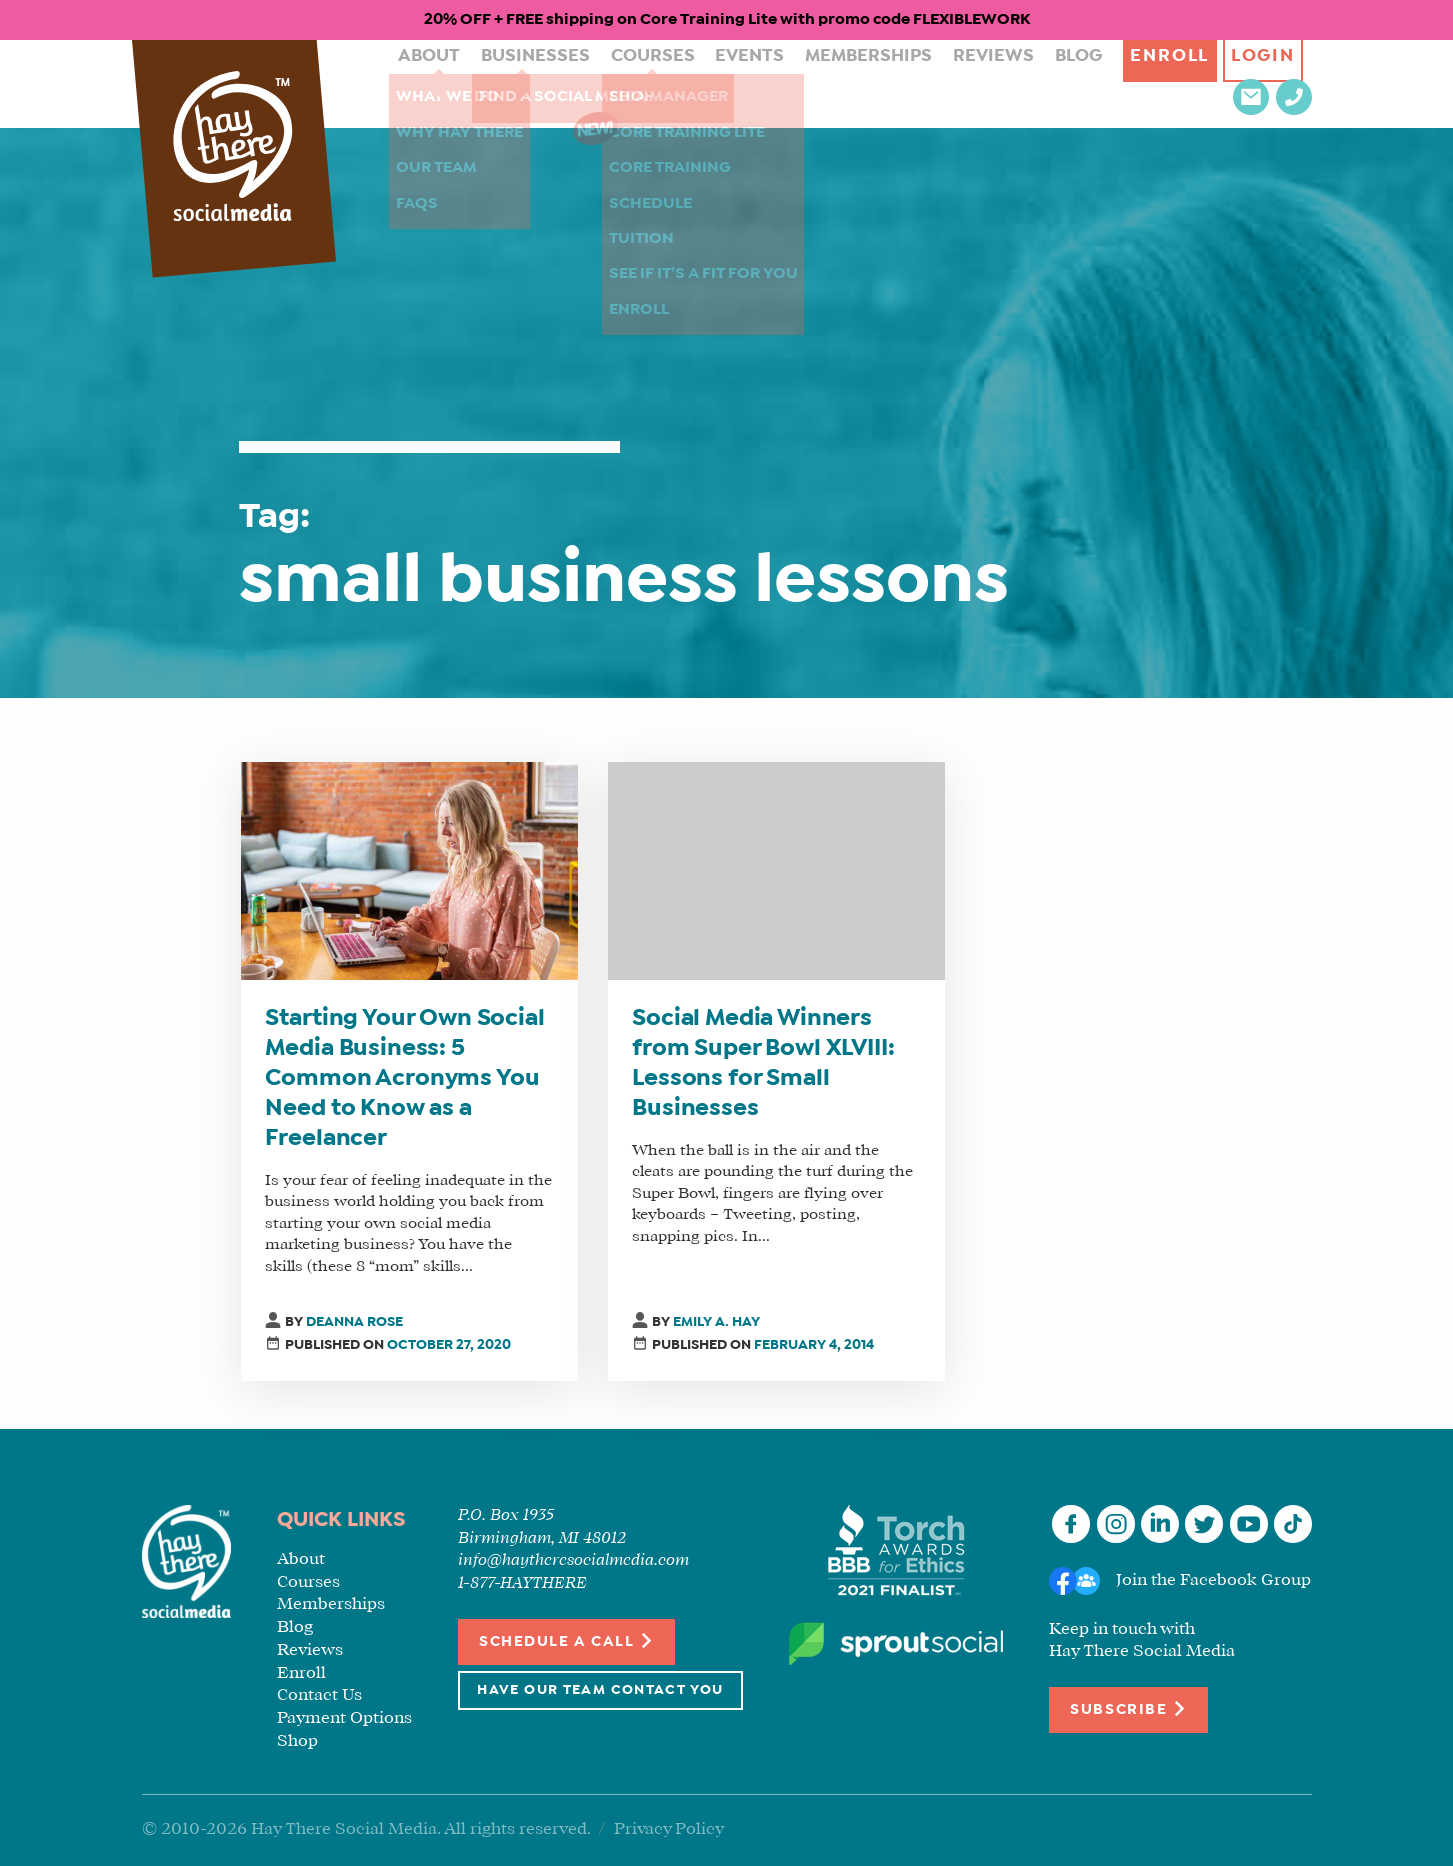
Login (1178, 83)
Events (694, 83)
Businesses (502, 83)
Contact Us (319, 1695)
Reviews (910, 83)
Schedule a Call (566, 1640)
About (407, 83)
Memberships (799, 83)
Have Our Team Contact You (600, 1690)
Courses (607, 83)
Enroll (1077, 83)
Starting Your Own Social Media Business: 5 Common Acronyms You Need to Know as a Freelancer (404, 1079)
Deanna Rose (354, 1322)
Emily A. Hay (716, 1322)
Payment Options (344, 1718)
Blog (985, 83)
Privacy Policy (669, 1829)
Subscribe (1128, 1708)
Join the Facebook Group (1213, 1580)
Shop (297, 1741)
